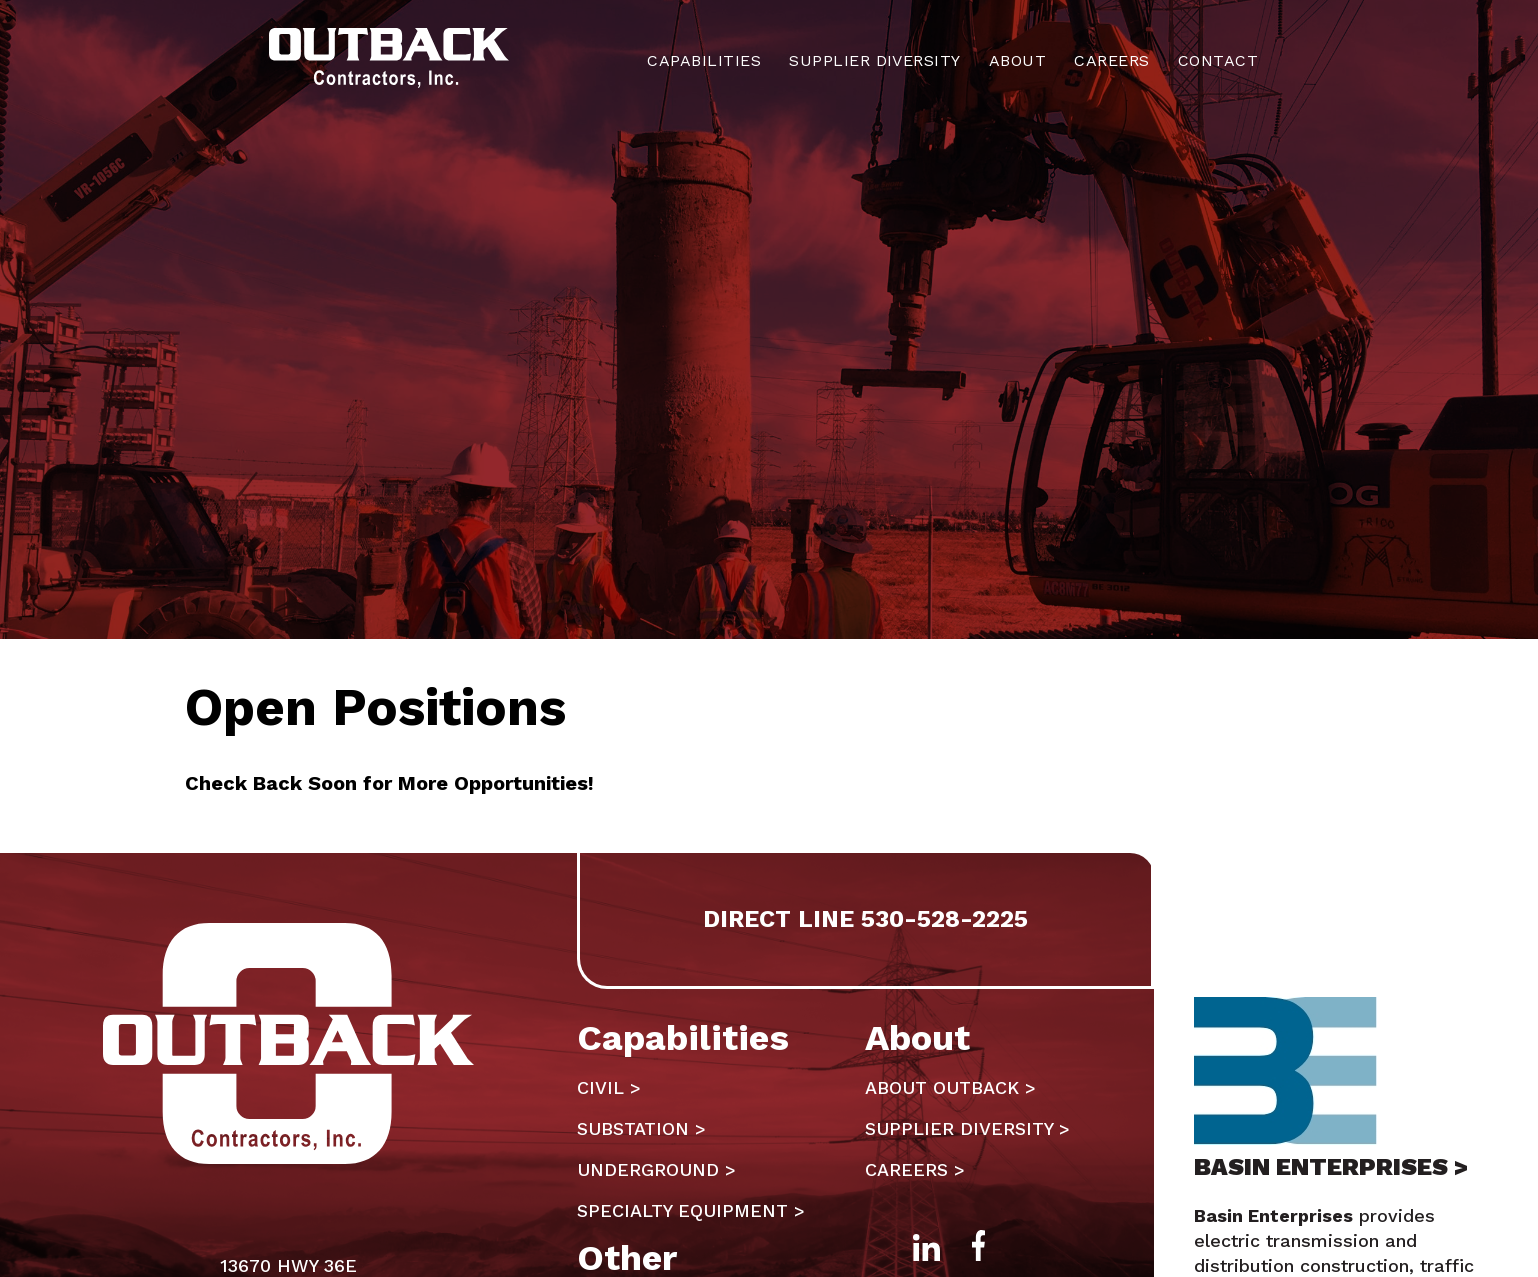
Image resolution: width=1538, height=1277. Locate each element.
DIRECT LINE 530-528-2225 (865, 919)
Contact (1218, 60)
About (1017, 60)
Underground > (656, 1169)
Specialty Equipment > (691, 1210)
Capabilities (704, 60)
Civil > (609, 1087)
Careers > (915, 1169)
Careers (1111, 60)
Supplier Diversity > (967, 1128)
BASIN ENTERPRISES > (1331, 1167)
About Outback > (950, 1087)
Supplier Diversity (875, 60)
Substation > (641, 1128)
